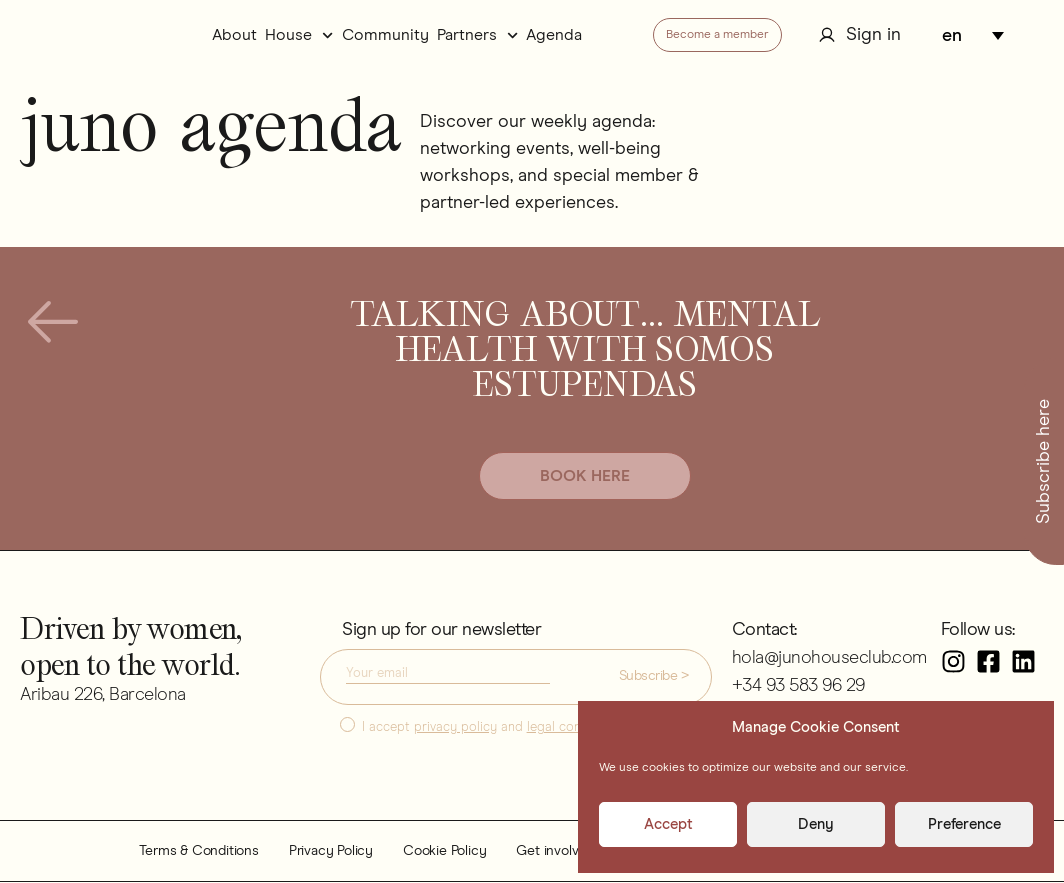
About (234, 35)
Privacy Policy (331, 852)
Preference (964, 824)
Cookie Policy (444, 852)
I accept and (491, 728)
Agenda (554, 35)
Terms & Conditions (198, 852)
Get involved (555, 852)
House (299, 35)
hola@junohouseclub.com (829, 659)
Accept (668, 824)
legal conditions (574, 728)
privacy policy (455, 728)
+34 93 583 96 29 (798, 687)
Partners (477, 35)
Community (385, 35)
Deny (816, 824)
